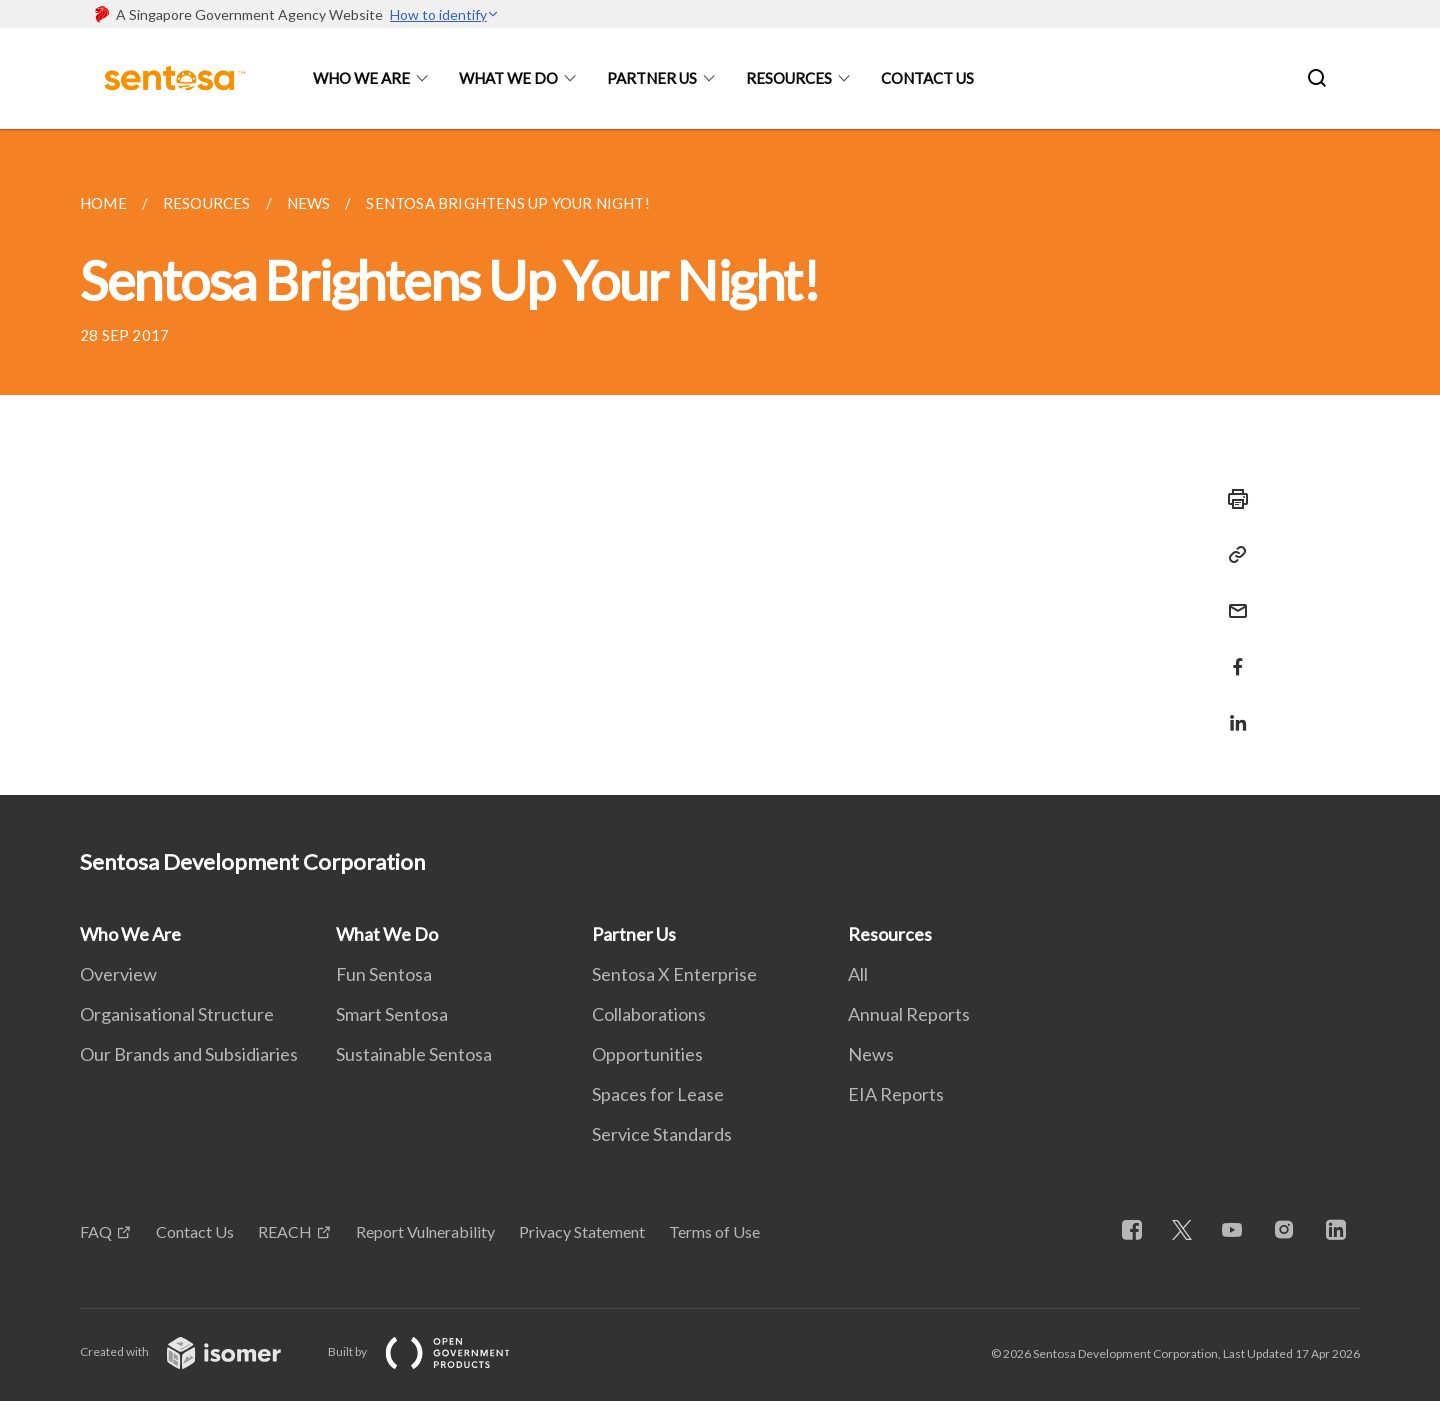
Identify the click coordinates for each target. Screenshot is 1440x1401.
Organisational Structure (177, 1014)
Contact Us (927, 78)
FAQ (96, 1231)
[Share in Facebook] (1232, 654)
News (871, 1054)
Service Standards (662, 1134)
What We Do (508, 78)
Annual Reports (909, 1014)
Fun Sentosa (384, 974)
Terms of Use (714, 1231)
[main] (720, 462)
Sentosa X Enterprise (674, 974)
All (858, 974)
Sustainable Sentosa (414, 1054)
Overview (118, 974)
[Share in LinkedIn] (1232, 710)
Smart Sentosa (392, 1014)
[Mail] (1232, 598)
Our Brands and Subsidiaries (189, 1054)
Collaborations (649, 1014)
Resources (789, 78)
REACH (285, 1231)
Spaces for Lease (658, 1094)
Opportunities (647, 1054)
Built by (435, 1351)
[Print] (1232, 499)
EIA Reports (896, 1094)
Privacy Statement (582, 1231)
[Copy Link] (1232, 555)
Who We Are (361, 78)
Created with (196, 1351)
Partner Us (652, 78)
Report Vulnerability (425, 1231)
